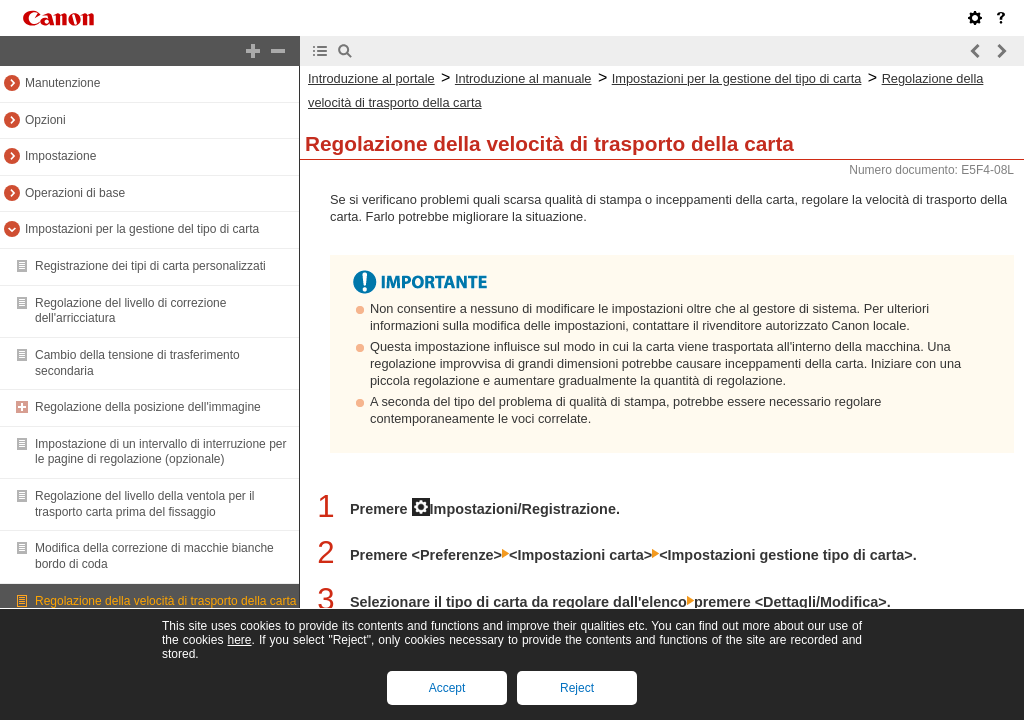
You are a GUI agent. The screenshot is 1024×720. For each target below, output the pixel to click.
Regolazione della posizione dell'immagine (148, 407)
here (239, 640)
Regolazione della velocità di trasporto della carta (166, 601)
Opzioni (45, 120)
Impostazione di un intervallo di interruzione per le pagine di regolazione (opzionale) (160, 452)
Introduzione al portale (371, 78)
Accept (447, 688)
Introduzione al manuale (523, 78)
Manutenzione (62, 83)
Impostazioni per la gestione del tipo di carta (142, 229)
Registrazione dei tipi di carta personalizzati (150, 266)
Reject (577, 688)
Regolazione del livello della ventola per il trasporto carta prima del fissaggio (144, 504)
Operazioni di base (75, 193)
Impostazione (60, 156)
